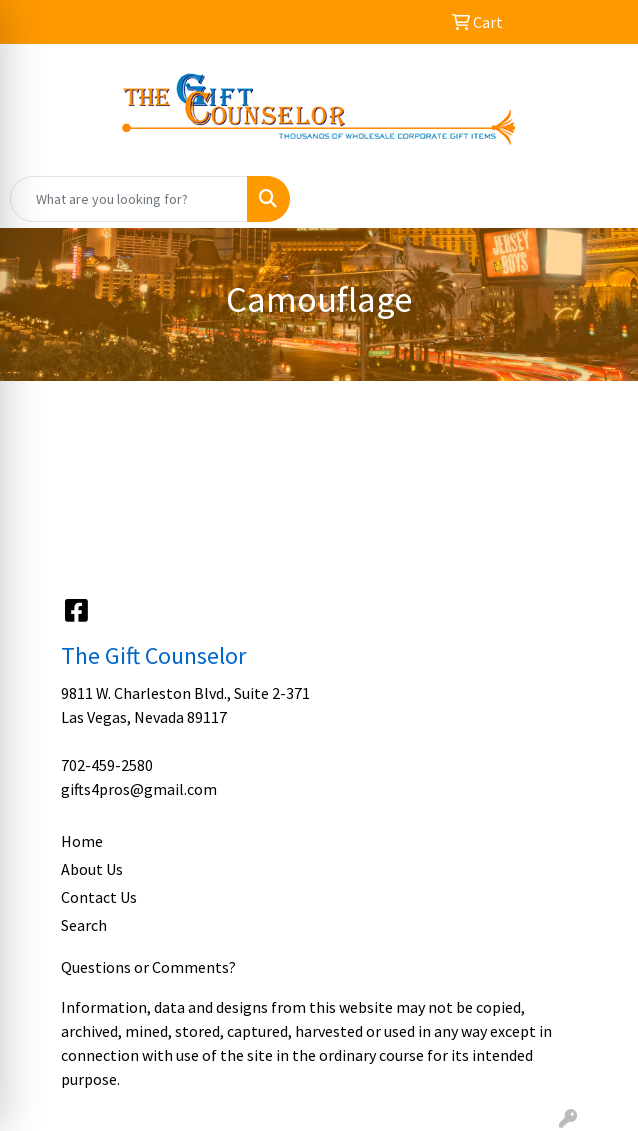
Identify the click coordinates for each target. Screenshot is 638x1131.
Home (82, 841)
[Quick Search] (129, 199)
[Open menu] (598, 199)
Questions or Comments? (148, 967)
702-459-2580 (107, 765)
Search (84, 925)
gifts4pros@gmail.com (139, 789)
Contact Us (99, 897)
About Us (92, 869)
